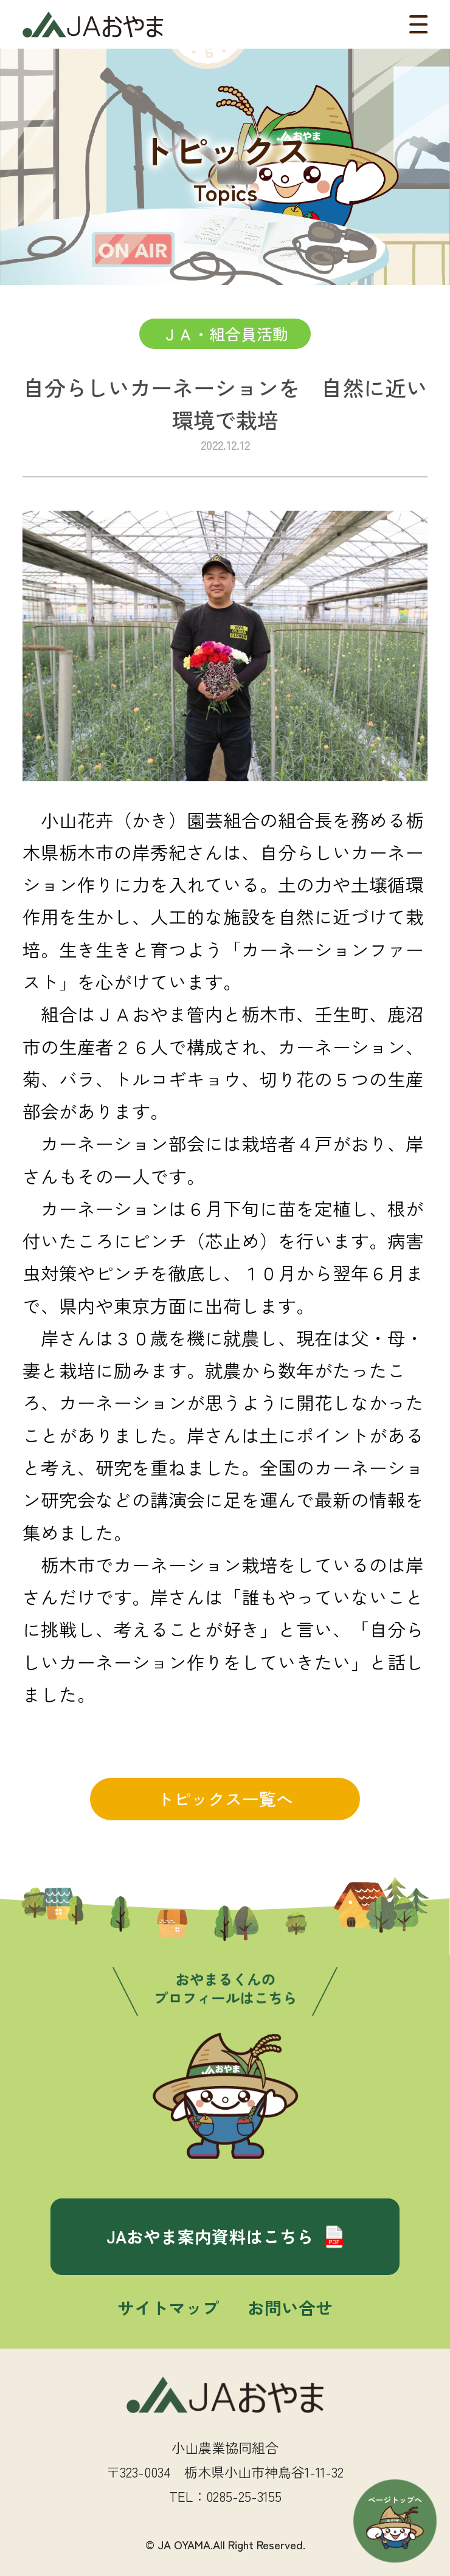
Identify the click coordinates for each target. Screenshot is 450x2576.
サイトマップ (168, 2307)
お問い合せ (290, 2307)
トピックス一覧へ (225, 1798)
